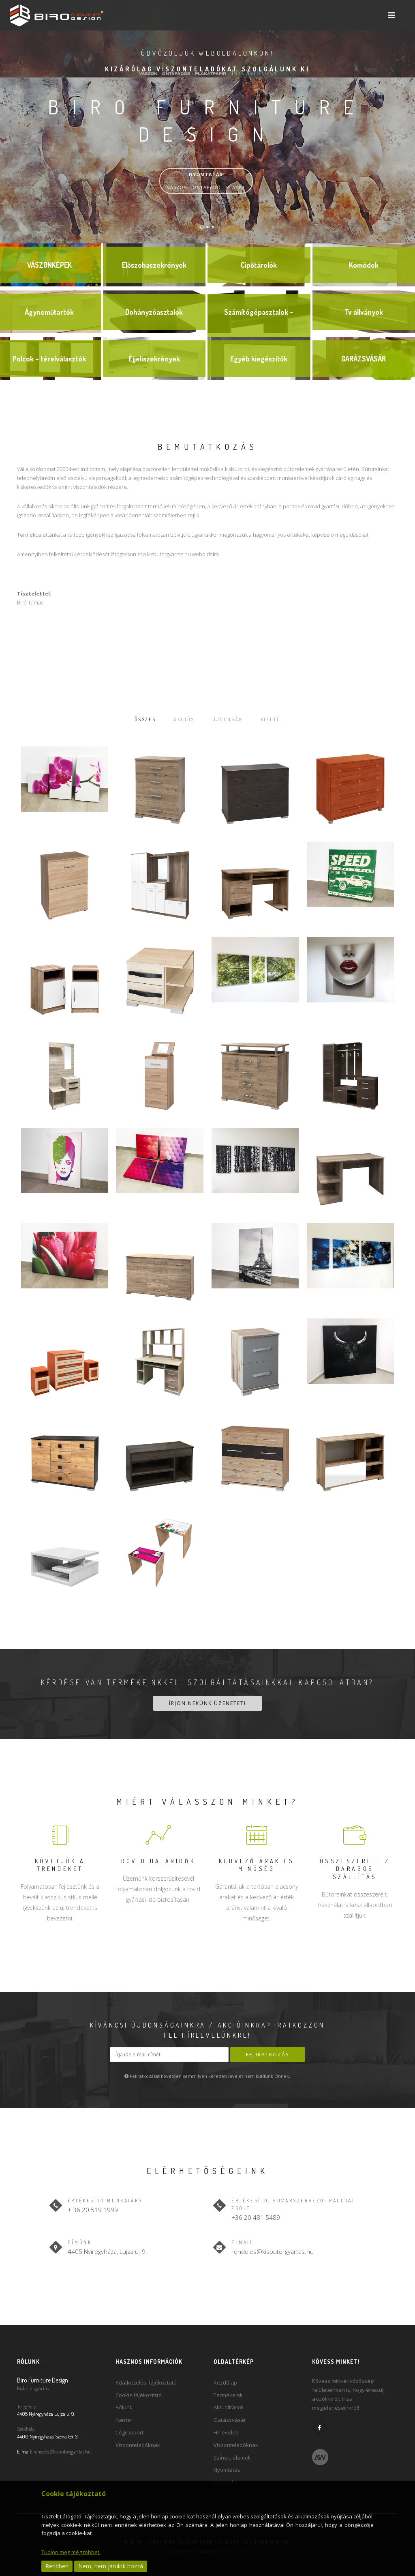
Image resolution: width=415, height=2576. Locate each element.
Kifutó (282, 719)
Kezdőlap (225, 2379)
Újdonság (230, 719)
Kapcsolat (226, 2479)
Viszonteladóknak (138, 2441)
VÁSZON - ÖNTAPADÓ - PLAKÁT (206, 180)
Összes (133, 719)
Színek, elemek (232, 2454)
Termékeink (228, 2391)
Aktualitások (229, 2404)
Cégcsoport (129, 2429)
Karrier (124, 2416)
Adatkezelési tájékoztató (146, 2379)
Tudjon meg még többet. (71, 2552)
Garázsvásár (230, 2416)
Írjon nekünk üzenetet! (207, 1702)
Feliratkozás (267, 2053)
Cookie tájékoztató (139, 2391)
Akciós (179, 719)
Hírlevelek (226, 2429)
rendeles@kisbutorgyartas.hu (272, 2248)
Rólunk (124, 2404)
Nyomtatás (227, 2466)
